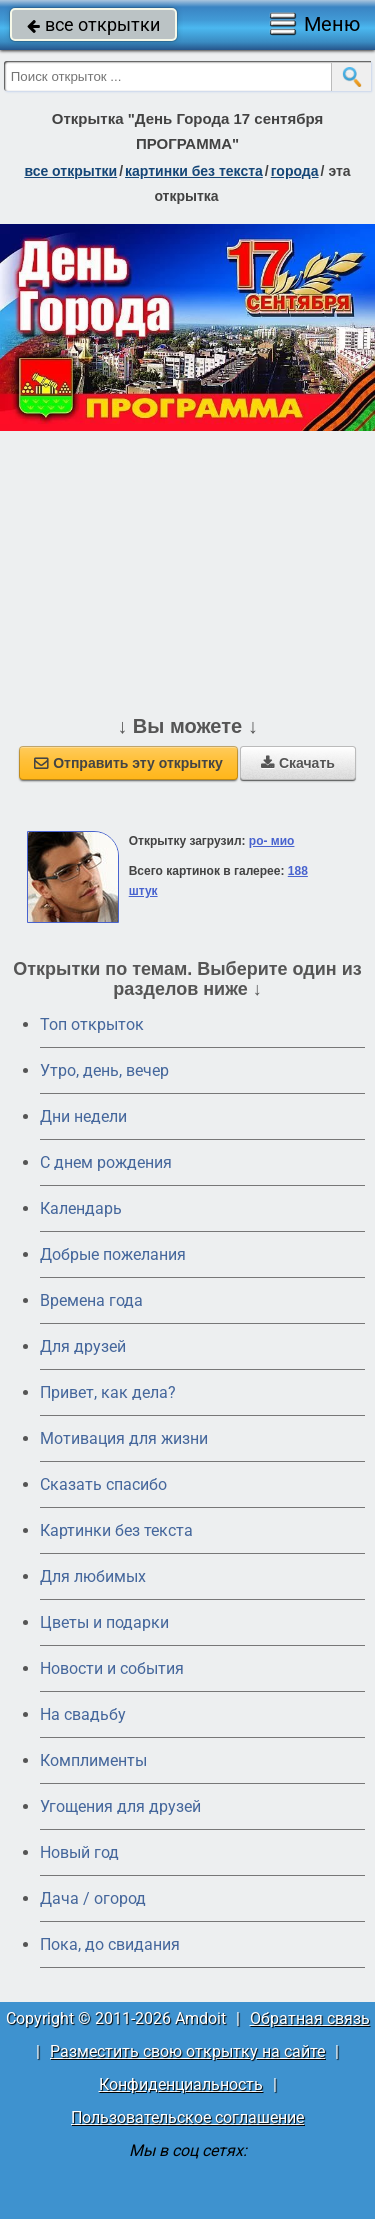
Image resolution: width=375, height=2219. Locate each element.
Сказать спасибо (103, 1484)
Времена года (91, 1300)
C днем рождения (106, 1162)
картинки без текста (194, 171)
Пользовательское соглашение (187, 2117)
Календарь (81, 1208)
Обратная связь (310, 2018)
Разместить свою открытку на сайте (187, 2051)
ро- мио (272, 841)
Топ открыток (92, 1024)
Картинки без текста (116, 1530)
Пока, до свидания (110, 1944)
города (295, 171)
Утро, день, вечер (104, 1070)
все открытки (93, 24)
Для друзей (83, 1346)
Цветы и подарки (104, 1622)
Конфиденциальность (181, 2084)
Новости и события (112, 1668)
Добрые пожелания (113, 1254)
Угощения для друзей (120, 1806)
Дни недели (83, 1116)
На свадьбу (83, 1714)
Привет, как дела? (108, 1392)
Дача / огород (93, 1898)
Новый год (79, 1852)
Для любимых (93, 1576)
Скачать (298, 763)
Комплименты (93, 1760)
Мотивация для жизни (124, 1438)
